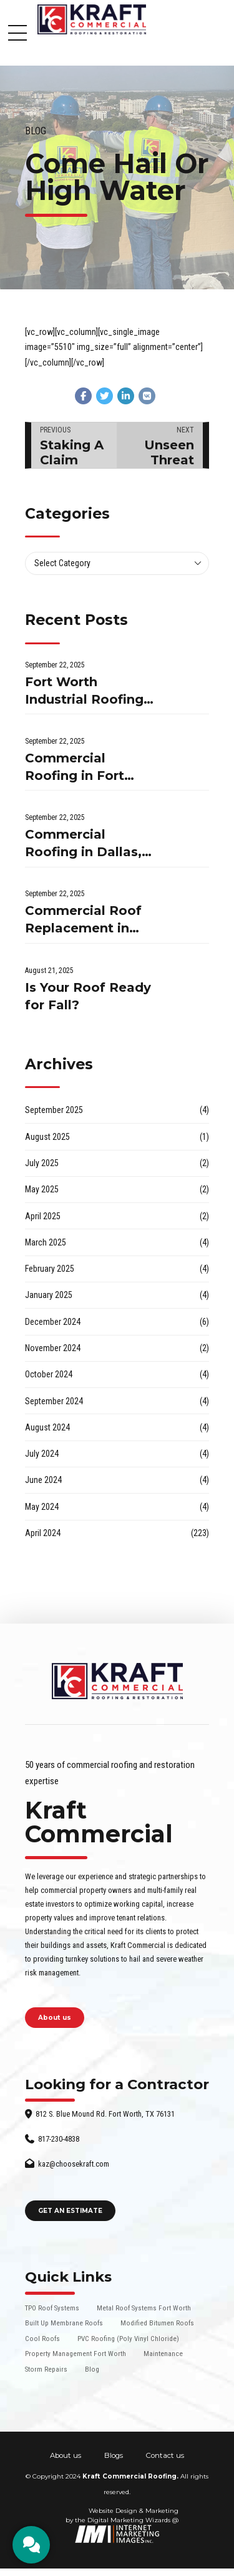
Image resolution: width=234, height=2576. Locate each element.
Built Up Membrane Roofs (64, 2323)
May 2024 (42, 1507)
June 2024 (43, 1480)
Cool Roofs (42, 2338)
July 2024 (42, 1454)
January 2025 (48, 1295)
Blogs (113, 2455)
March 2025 (45, 1242)
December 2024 (52, 1322)
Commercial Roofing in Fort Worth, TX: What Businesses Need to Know (81, 768)
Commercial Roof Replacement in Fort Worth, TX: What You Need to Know (86, 920)
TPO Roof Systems (52, 2308)
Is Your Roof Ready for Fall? (88, 996)
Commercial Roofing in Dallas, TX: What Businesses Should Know (86, 844)
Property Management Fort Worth (75, 2353)
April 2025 (43, 1216)
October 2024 (48, 1374)
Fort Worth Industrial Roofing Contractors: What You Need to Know (87, 691)
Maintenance (163, 2353)
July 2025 (42, 1163)
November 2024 (52, 1348)
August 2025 (47, 1137)
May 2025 (42, 1189)
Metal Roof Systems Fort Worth (144, 2308)
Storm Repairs (46, 2369)
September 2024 (54, 1401)
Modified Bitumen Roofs (157, 2323)
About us (65, 2455)
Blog (35, 131)
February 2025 (49, 1269)
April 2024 (43, 1533)
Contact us (164, 2455)
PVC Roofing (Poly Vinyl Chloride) (128, 2338)
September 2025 (54, 1110)
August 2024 (47, 1427)
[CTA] (31, 2545)
